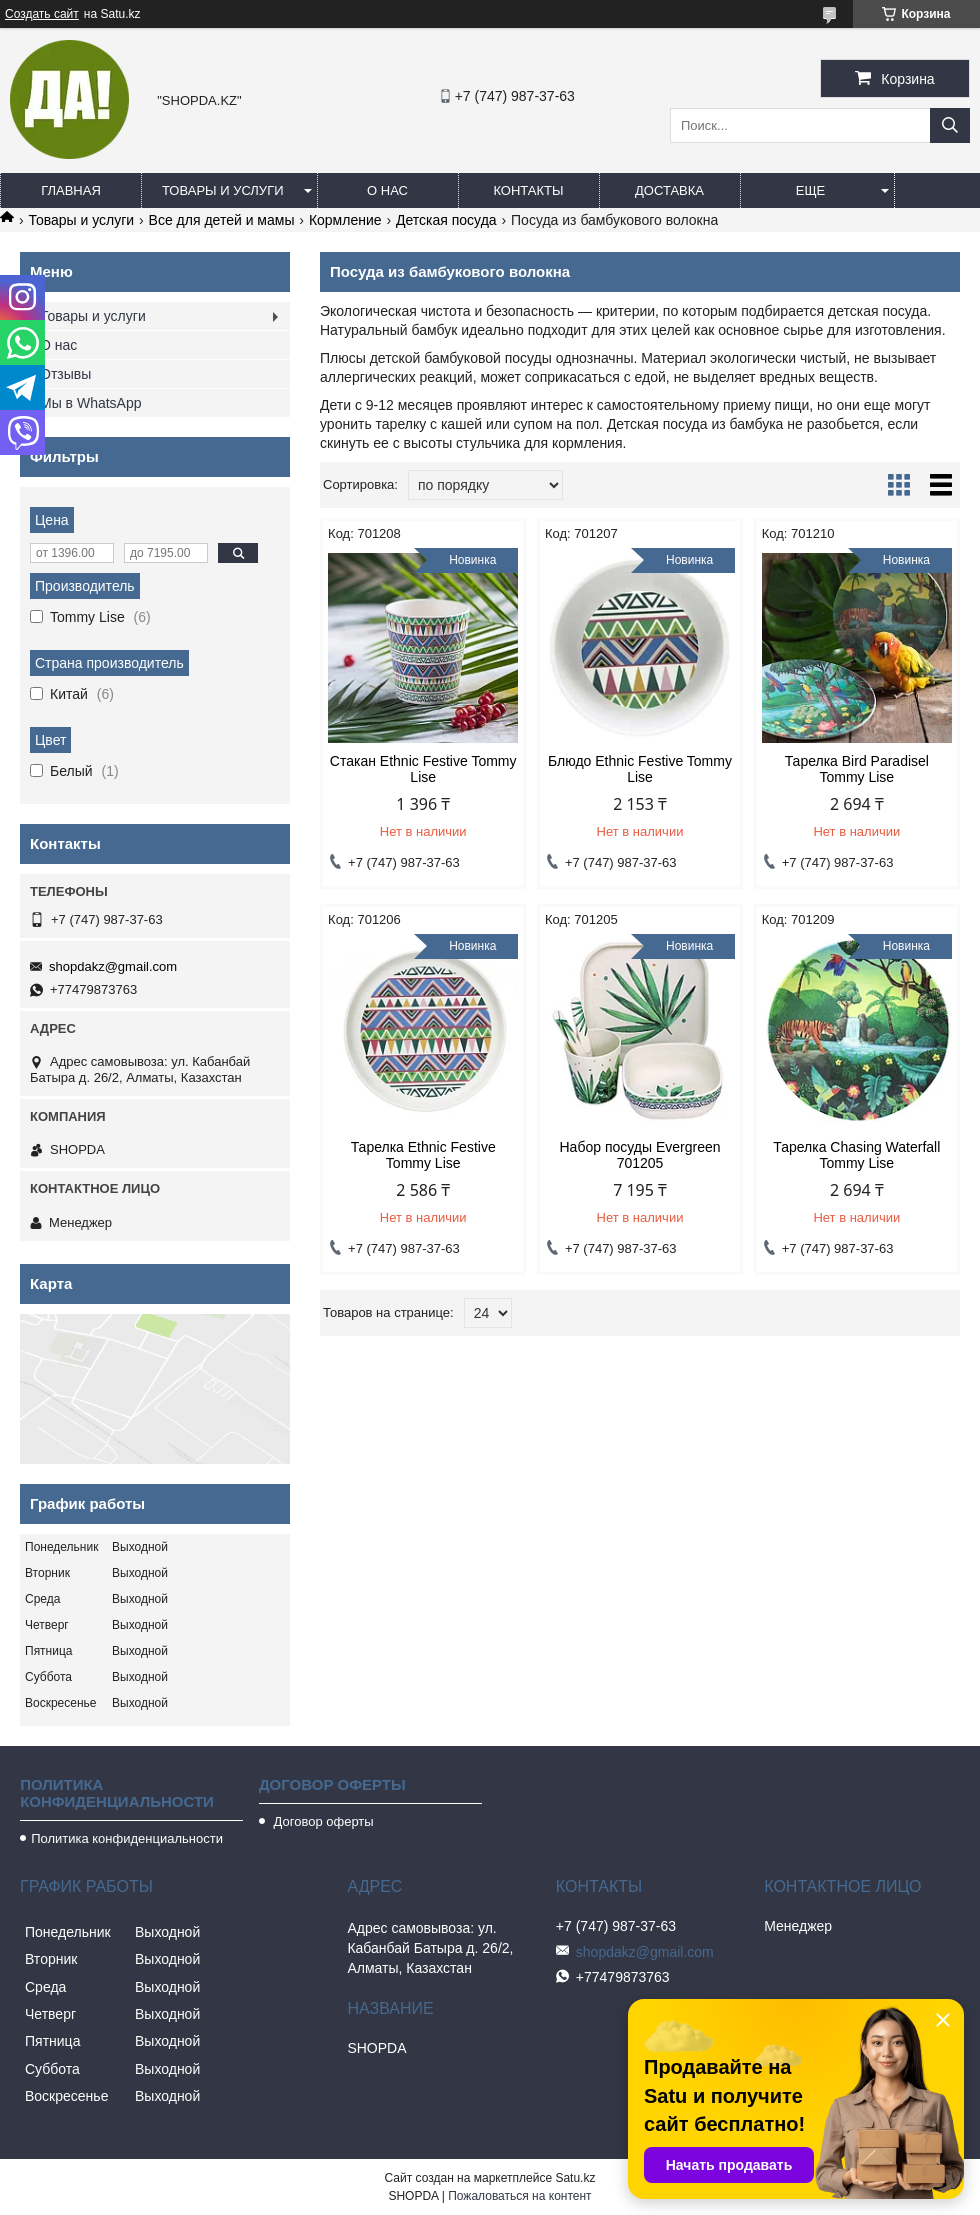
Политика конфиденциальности (127, 1838)
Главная (71, 190)
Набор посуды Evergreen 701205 (640, 1155)
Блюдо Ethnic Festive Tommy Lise (640, 769)
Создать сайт (42, 14)
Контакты (528, 190)
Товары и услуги (223, 190)
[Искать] (950, 125)
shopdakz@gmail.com (113, 966)
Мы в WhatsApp (91, 403)
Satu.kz (575, 2178)
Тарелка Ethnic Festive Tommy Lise (423, 1155)
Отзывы (65, 374)
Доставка (669, 190)
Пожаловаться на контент (519, 2196)
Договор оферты (322, 1821)
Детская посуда (446, 220)
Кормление (345, 220)
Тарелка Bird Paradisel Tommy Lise (857, 769)
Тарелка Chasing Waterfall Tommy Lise (856, 1155)
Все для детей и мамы (222, 220)
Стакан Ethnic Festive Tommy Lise (423, 769)
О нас (387, 190)
